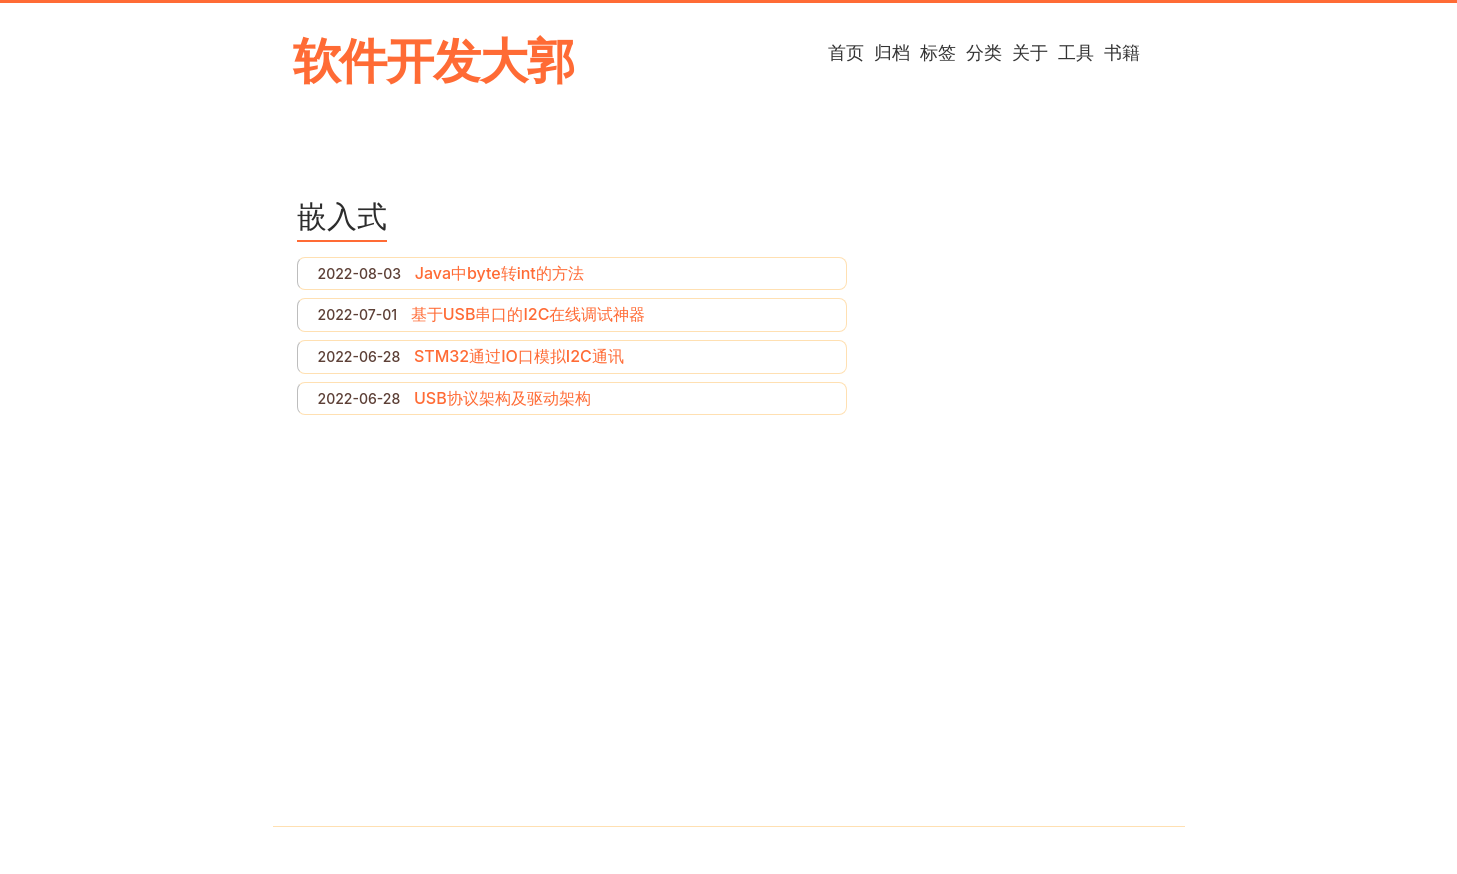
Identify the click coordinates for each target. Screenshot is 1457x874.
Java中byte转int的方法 (499, 273)
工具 (1076, 52)
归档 (892, 52)
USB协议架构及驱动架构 (502, 398)
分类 (984, 52)
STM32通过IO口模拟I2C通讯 (519, 356)
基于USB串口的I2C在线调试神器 (528, 314)
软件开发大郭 (433, 60)
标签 (938, 52)
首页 (846, 52)
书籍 (1122, 52)
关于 (1030, 52)
